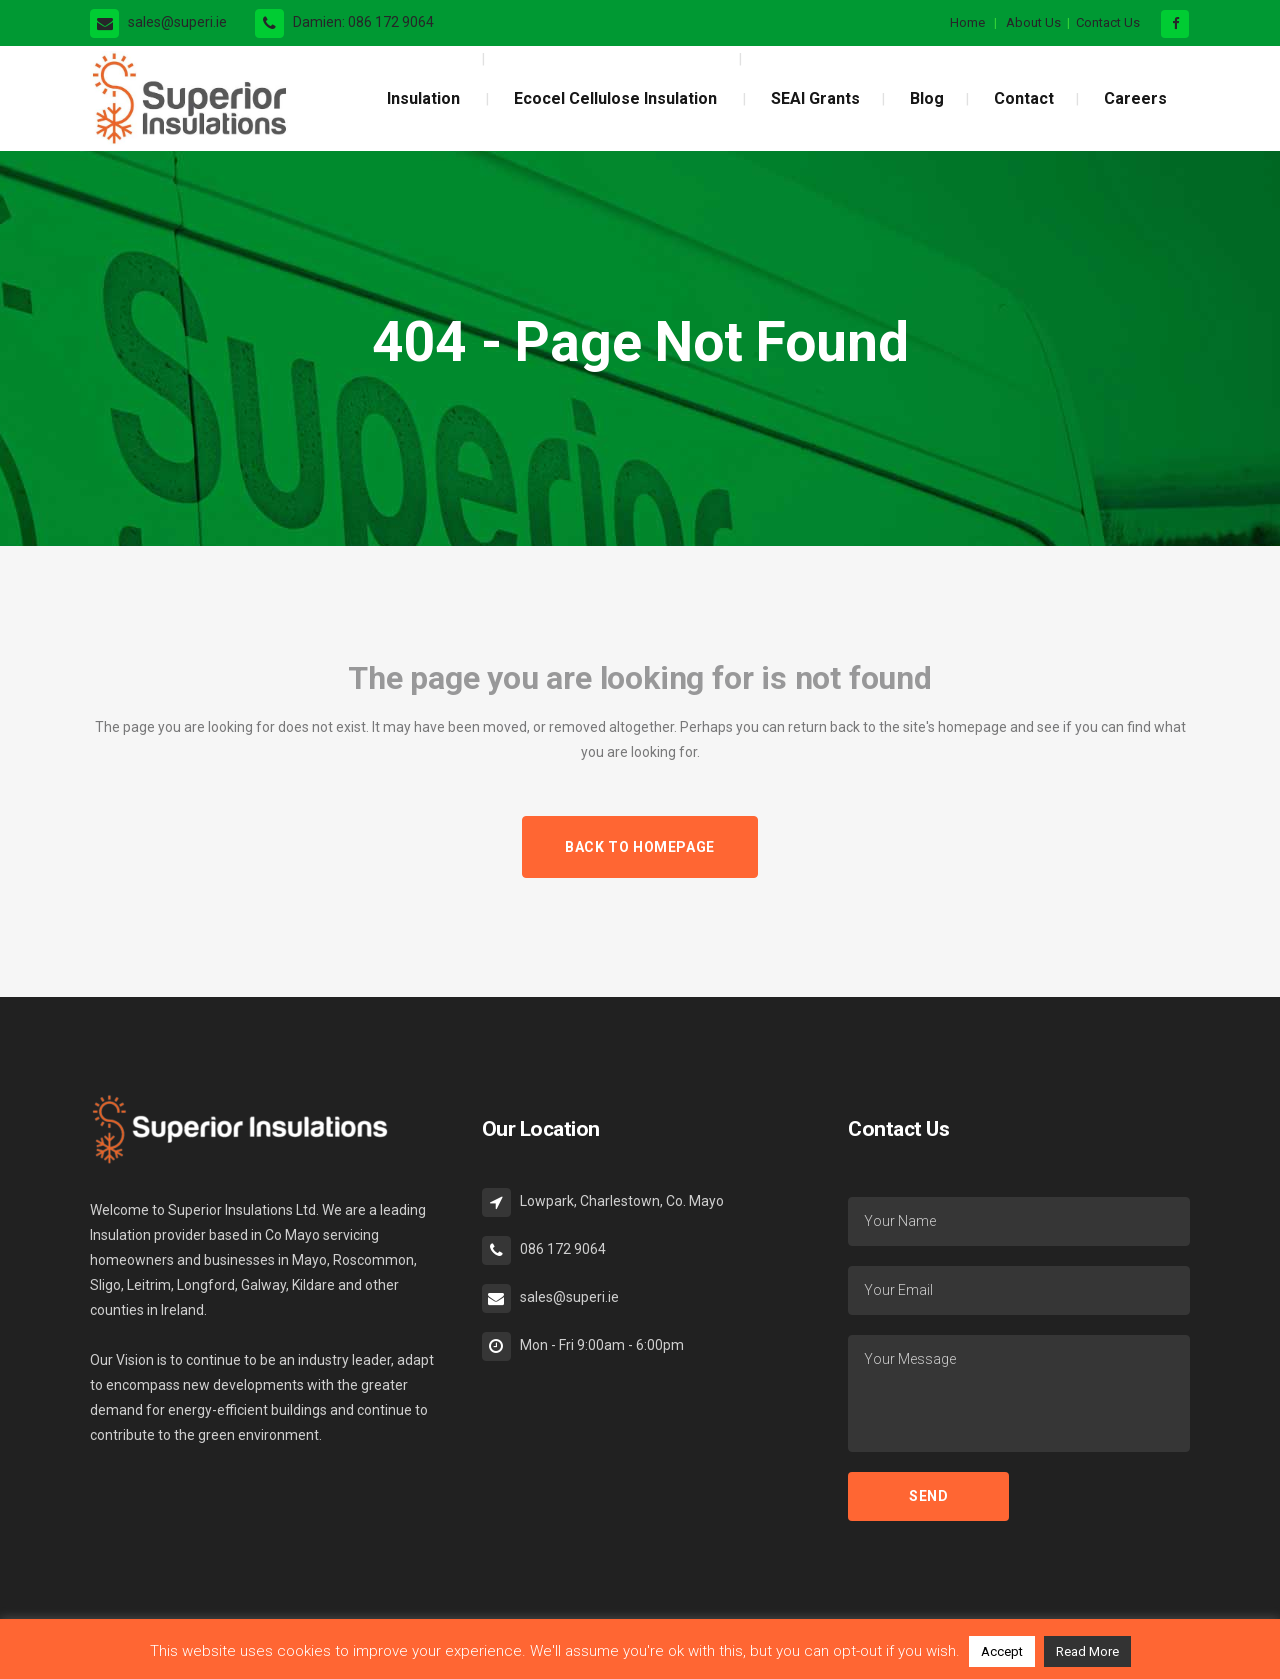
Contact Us (1108, 22)
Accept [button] (1002, 1651)
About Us (1033, 22)
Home (967, 22)
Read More (1087, 1651)
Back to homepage (640, 847)
